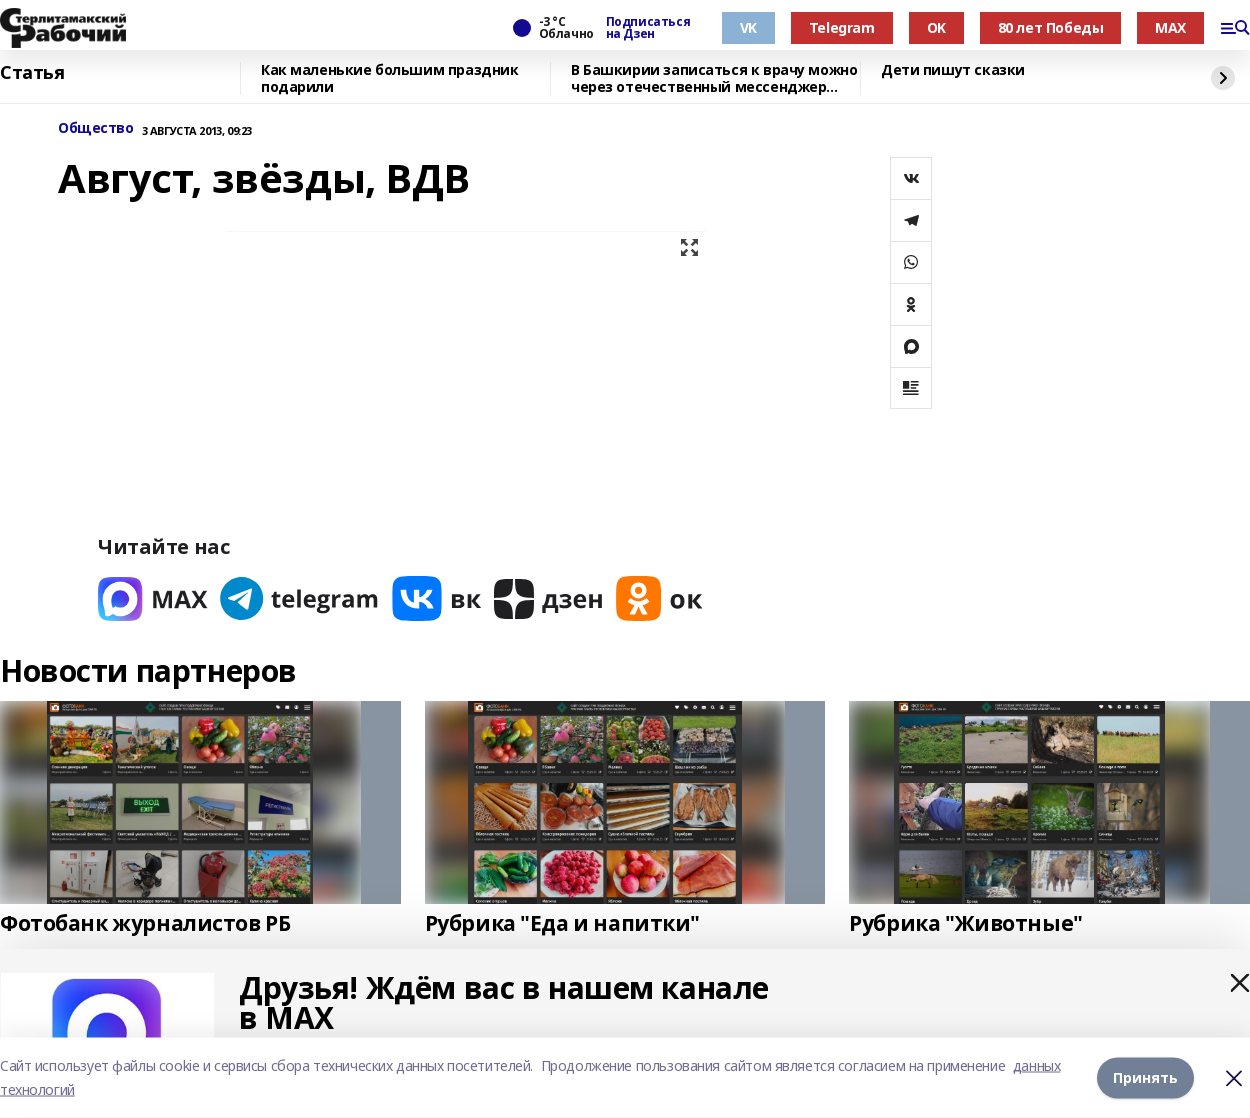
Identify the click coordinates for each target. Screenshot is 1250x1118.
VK (748, 27)
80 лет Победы (1051, 27)
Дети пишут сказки (953, 70)
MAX (1170, 27)
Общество (96, 128)
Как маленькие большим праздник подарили (389, 78)
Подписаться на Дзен (648, 28)
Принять (1145, 1077)
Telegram (842, 27)
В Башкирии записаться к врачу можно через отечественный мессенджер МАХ (714, 78)
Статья (32, 73)
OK (936, 27)
